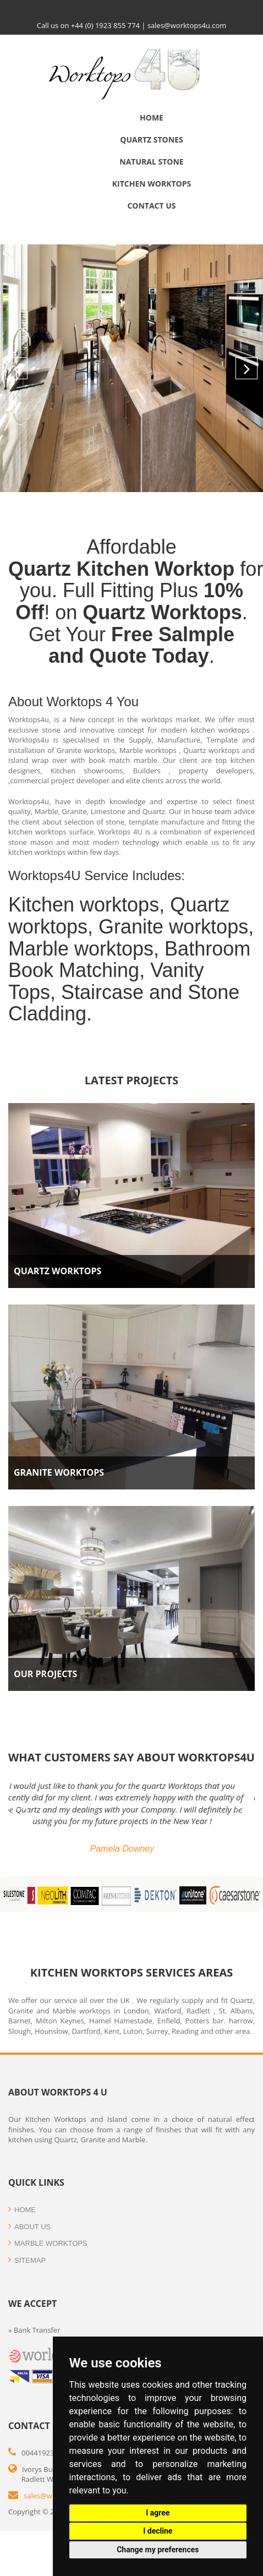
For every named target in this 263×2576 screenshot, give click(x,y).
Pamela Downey (132, 1848)
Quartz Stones (151, 139)
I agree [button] (157, 2512)
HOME (22, 2210)
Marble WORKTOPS (47, 2243)
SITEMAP (27, 2260)
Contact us (151, 205)
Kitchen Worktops (151, 183)
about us (29, 2227)
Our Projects (45, 1674)
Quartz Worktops (57, 1271)
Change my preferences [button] (158, 2549)
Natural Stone (151, 161)
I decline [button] (157, 2530)
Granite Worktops (59, 1472)
